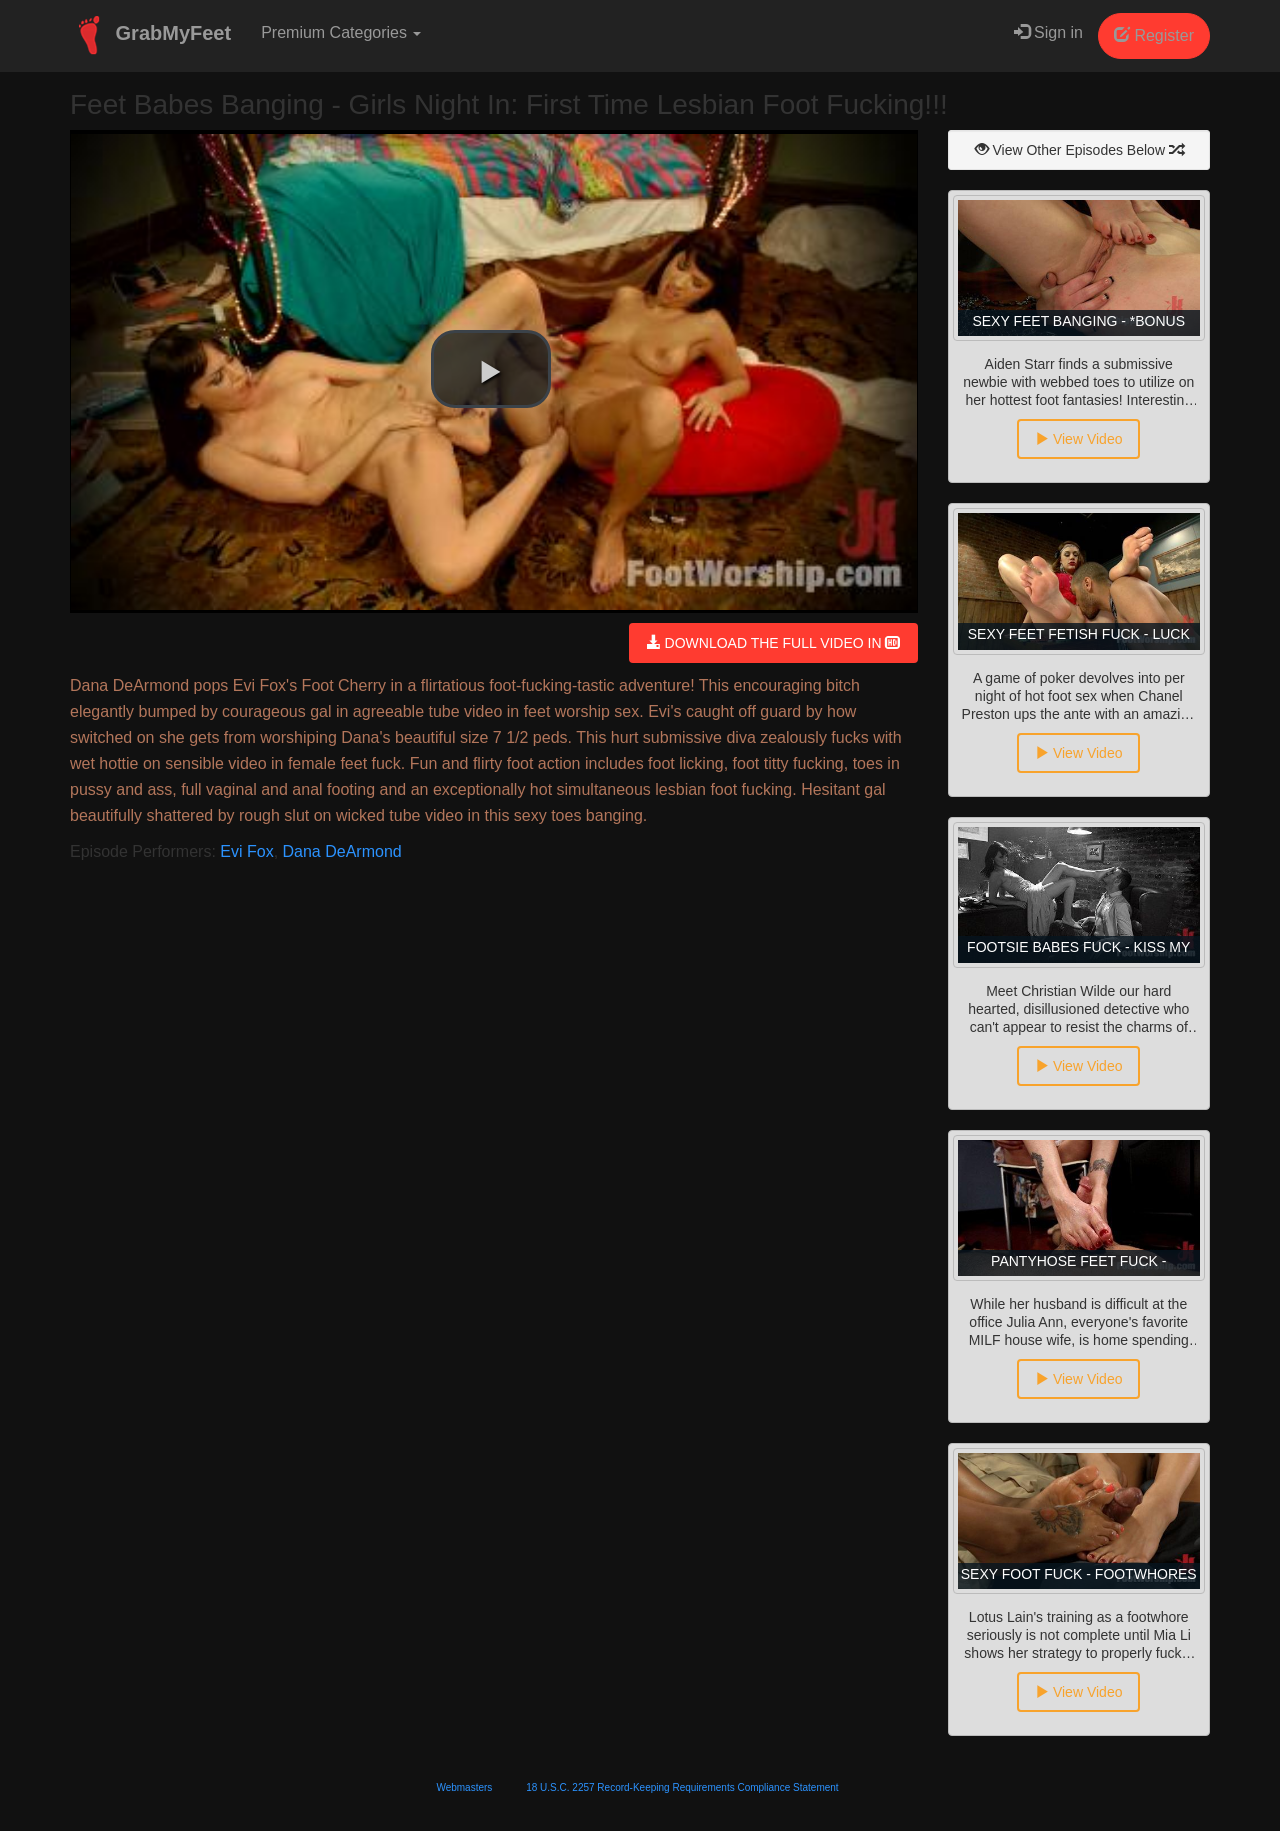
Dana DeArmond (342, 851)
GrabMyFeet (150, 35)
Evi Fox (246, 851)
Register (1154, 35)
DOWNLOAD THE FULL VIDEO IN (773, 643)
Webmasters (464, 1787)
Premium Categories (341, 32)
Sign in (1048, 32)
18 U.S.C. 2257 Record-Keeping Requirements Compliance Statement (682, 1787)
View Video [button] (1078, 439)
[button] (491, 369)
